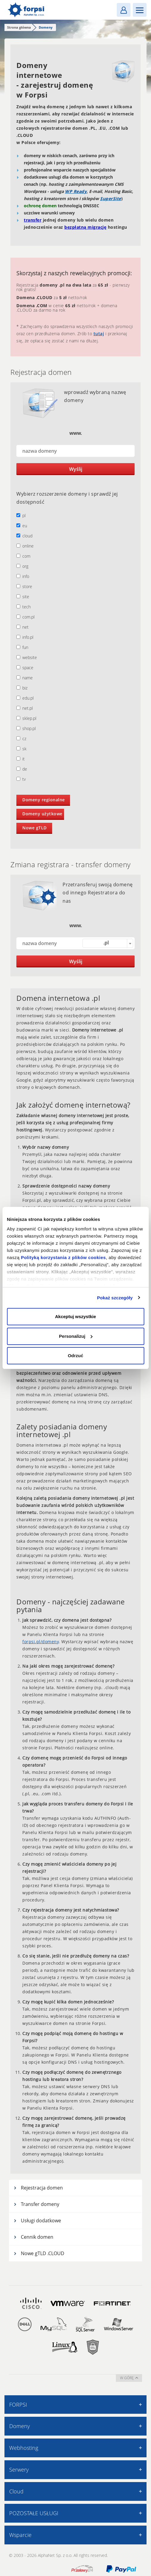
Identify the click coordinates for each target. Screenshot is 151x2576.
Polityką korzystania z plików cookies (63, 1257)
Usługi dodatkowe (37, 2220)
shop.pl (26, 728)
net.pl (24, 708)
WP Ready (76, 191)
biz (21, 688)
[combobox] (107, 943)
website (26, 657)
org (22, 566)
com (23, 556)
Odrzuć (75, 1355)
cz (21, 738)
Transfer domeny (36, 2204)
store (24, 586)
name (24, 678)
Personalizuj (75, 1336)
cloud (24, 536)
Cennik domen (33, 2237)
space (24, 667)
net (22, 627)
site (22, 596)
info (22, 576)
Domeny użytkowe (42, 814)
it (20, 759)
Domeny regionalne (43, 800)
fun (22, 647)
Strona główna (19, 27)
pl (21, 515)
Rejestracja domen (38, 2187)
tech (23, 607)
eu (21, 525)
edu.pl (25, 698)
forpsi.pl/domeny (40, 1641)
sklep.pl (26, 718)
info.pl (24, 637)
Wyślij (75, 469)
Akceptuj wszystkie (75, 1316)
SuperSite (110, 198)
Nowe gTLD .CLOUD (38, 2253)
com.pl (25, 617)
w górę (129, 2377)
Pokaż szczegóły (115, 1297)
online (25, 546)
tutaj (99, 333)
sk (21, 749)
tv (21, 779)
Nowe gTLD (34, 828)
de (21, 769)
